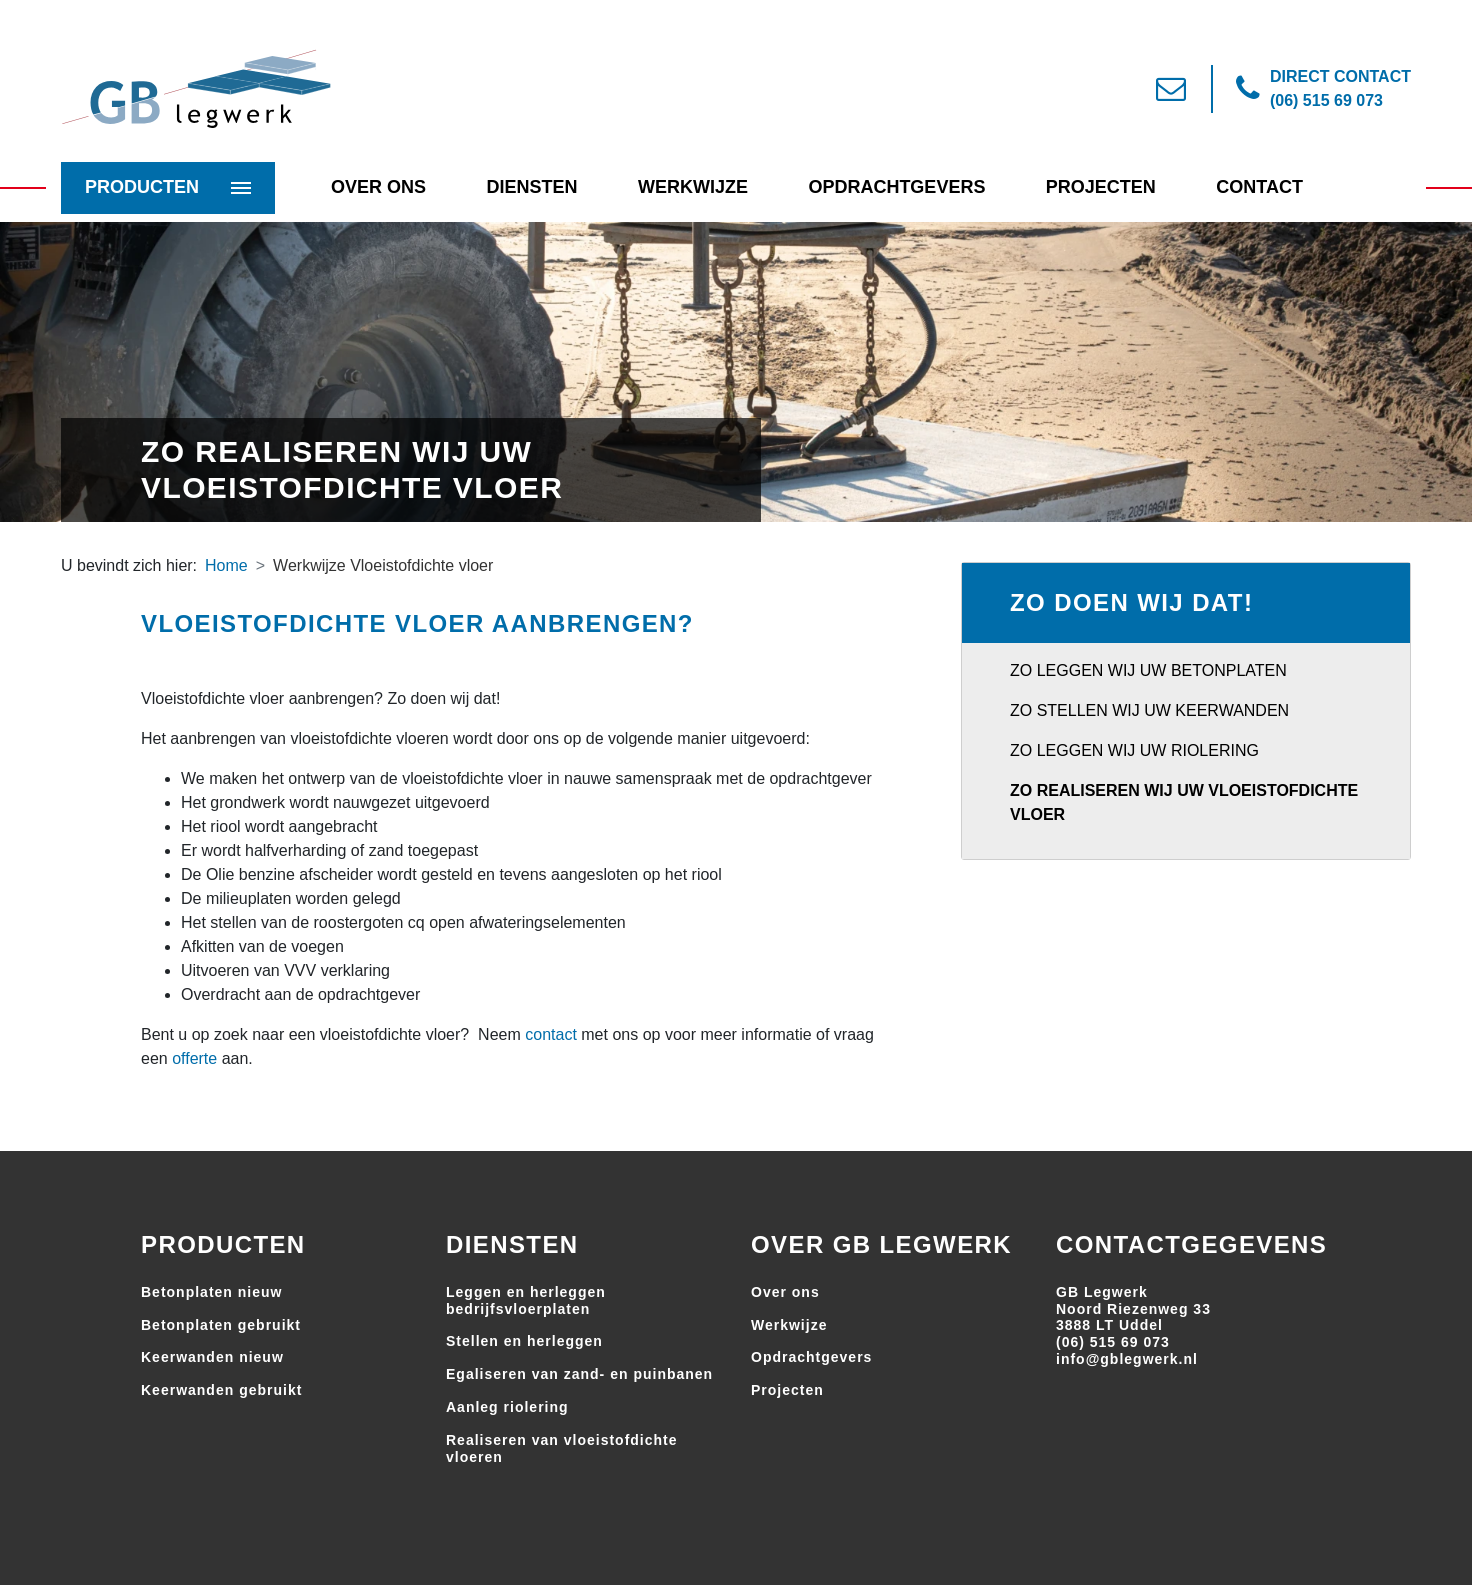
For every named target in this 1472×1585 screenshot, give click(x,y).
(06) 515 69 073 (1113, 1342)
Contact (1259, 187)
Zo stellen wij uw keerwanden (1149, 710)
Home (226, 565)
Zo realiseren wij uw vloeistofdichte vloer (1184, 802)
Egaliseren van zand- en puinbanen (579, 1374)
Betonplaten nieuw (211, 1292)
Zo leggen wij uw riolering (1134, 750)
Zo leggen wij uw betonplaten (1148, 670)
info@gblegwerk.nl (1127, 1359)
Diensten (531, 187)
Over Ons (378, 187)
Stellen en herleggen (524, 1341)
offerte (194, 1058)
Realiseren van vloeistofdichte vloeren (562, 1448)
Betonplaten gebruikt (221, 1325)
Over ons (785, 1292)
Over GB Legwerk (881, 1244)
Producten (142, 187)
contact (551, 1034)
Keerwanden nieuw (212, 1357)
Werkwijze (693, 187)
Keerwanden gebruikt (221, 1390)
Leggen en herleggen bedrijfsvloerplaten (526, 1300)
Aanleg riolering (507, 1407)
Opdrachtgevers (896, 187)
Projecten (1101, 187)
